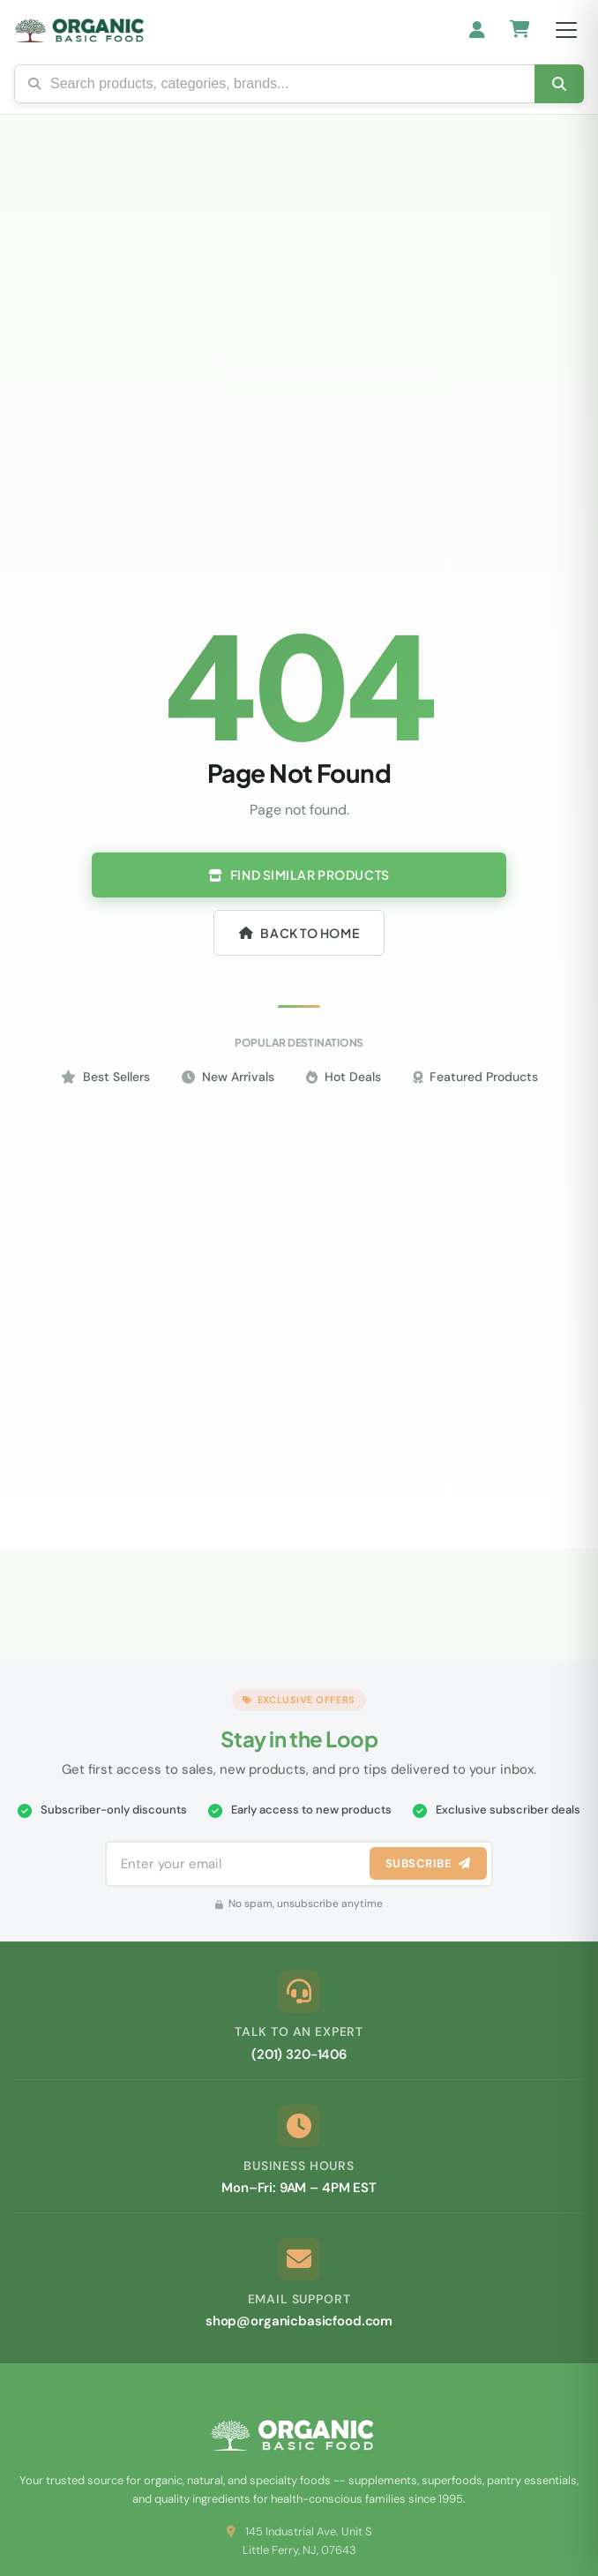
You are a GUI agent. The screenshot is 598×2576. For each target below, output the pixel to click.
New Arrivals (228, 1077)
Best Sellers (105, 1077)
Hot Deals (343, 1077)
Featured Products (475, 1077)
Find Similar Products (298, 874)
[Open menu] (566, 30)
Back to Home (299, 933)
